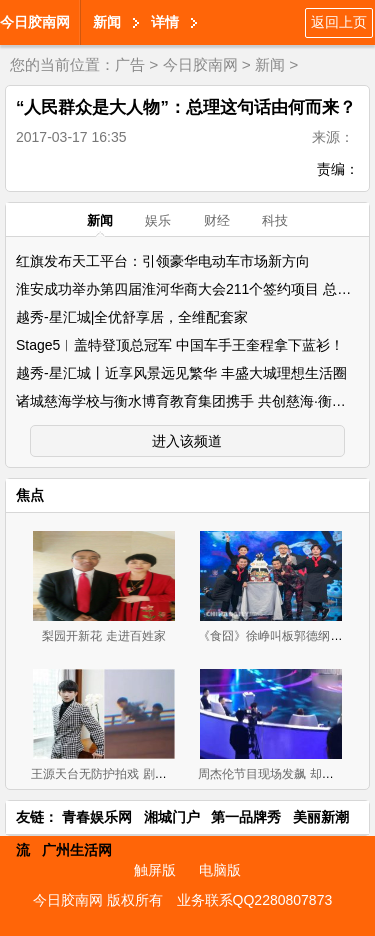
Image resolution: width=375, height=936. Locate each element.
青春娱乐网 (97, 817)
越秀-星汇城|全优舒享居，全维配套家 (132, 317)
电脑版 (220, 870)
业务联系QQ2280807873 (255, 900)
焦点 (30, 495)
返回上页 (339, 22)
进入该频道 (187, 441)
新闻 (107, 22)
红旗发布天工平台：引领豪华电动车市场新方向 (163, 261)
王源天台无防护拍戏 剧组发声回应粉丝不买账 (152, 774)
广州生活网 (77, 850)
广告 (130, 64)
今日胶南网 (35, 22)
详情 (165, 22)
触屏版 (155, 870)
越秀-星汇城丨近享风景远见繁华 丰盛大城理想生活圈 (181, 373)
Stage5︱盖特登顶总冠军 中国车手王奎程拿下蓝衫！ (180, 345)
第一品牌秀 (246, 817)
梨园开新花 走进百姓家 (103, 636)
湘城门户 (172, 817)
